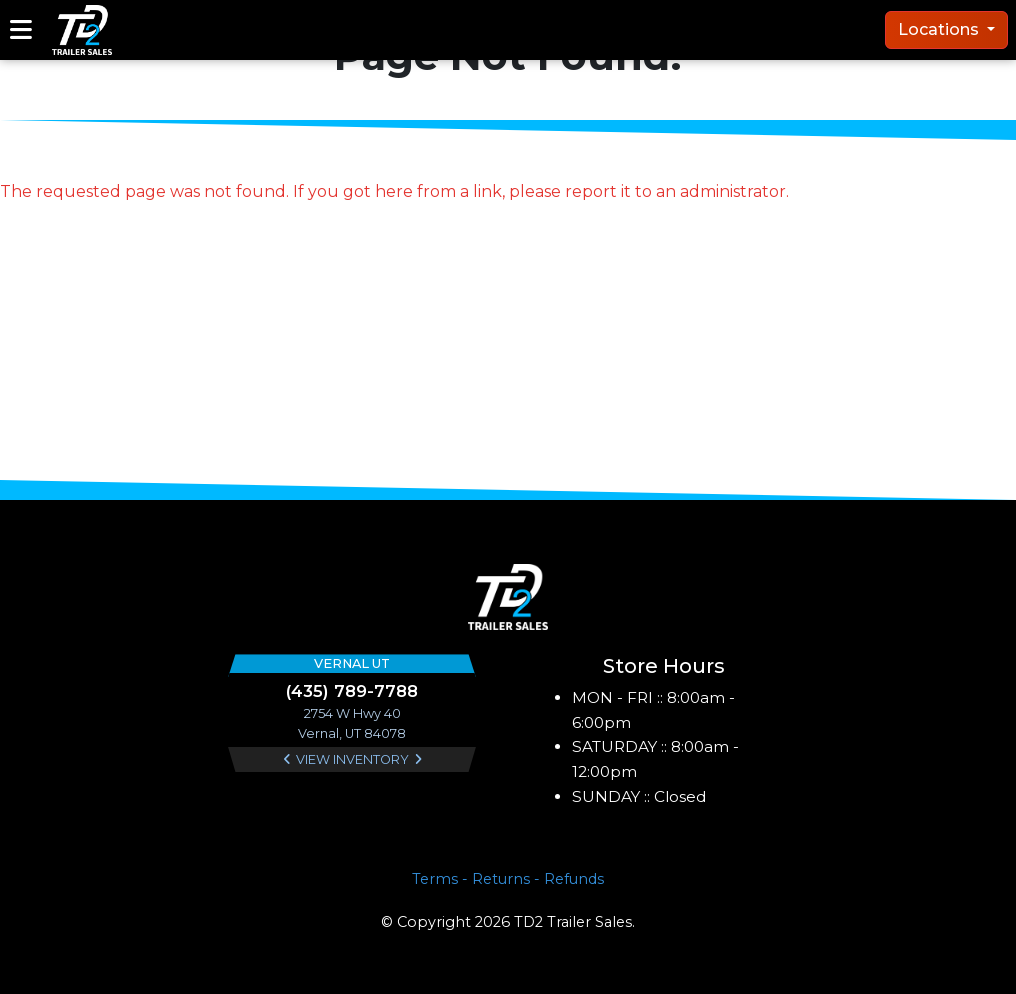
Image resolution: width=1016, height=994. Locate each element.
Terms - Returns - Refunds (508, 879)
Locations (940, 29)
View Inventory (352, 759)
